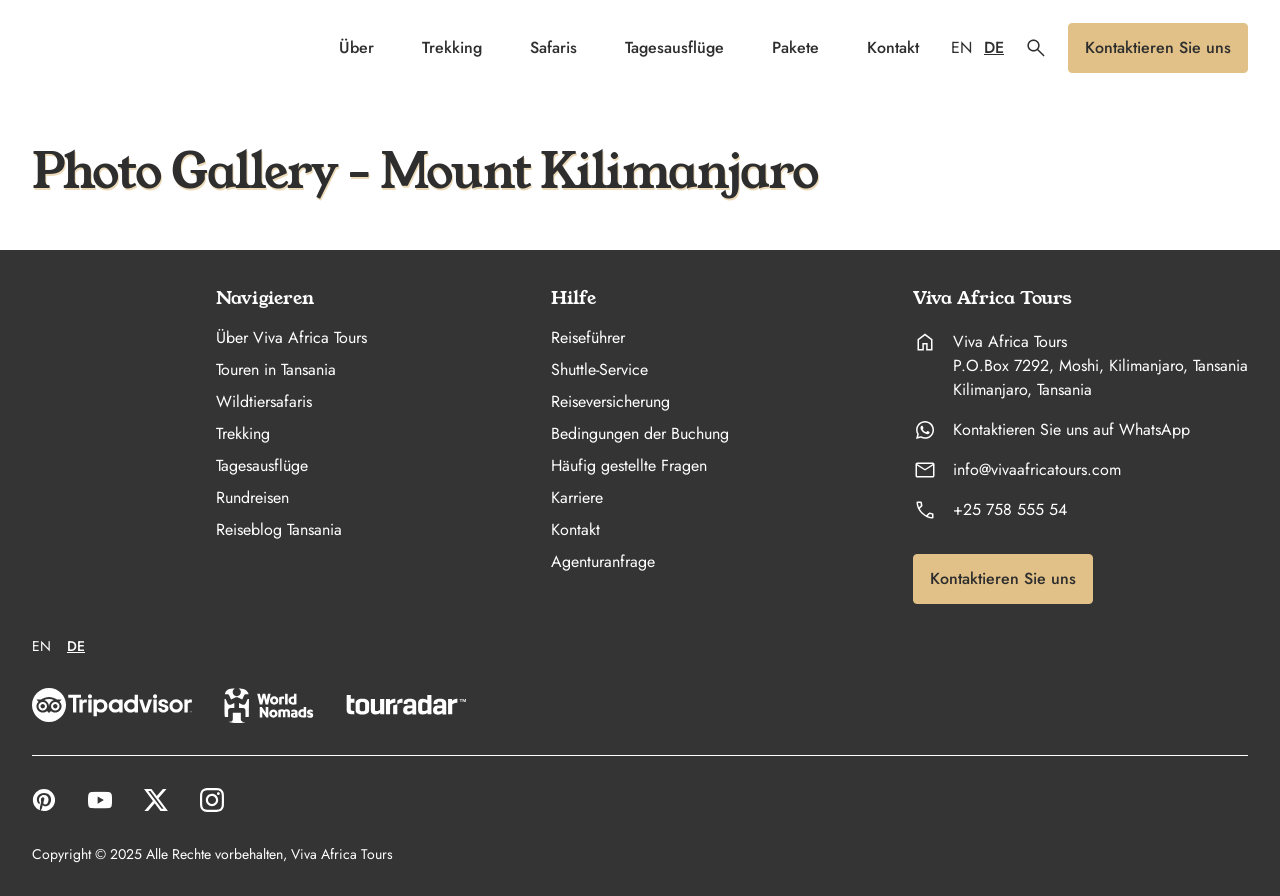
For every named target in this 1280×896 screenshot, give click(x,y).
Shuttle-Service (599, 370)
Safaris (553, 47)
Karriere (577, 498)
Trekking (452, 47)
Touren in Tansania (276, 370)
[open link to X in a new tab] (156, 800)
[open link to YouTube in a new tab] (100, 800)
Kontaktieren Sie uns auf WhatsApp (1071, 430)
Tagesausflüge (674, 47)
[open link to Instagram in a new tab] (212, 800)
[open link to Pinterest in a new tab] (44, 800)
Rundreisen (252, 498)
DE (994, 47)
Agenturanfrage (603, 562)
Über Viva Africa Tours (291, 338)
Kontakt (893, 47)
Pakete (795, 47)
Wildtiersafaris (264, 402)
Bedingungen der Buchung (640, 434)
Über (356, 47)
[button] (1036, 48)
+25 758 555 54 (1010, 510)
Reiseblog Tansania (279, 530)
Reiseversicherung (610, 402)
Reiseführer (588, 338)
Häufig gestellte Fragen (629, 466)
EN (961, 47)
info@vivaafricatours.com (1037, 470)
